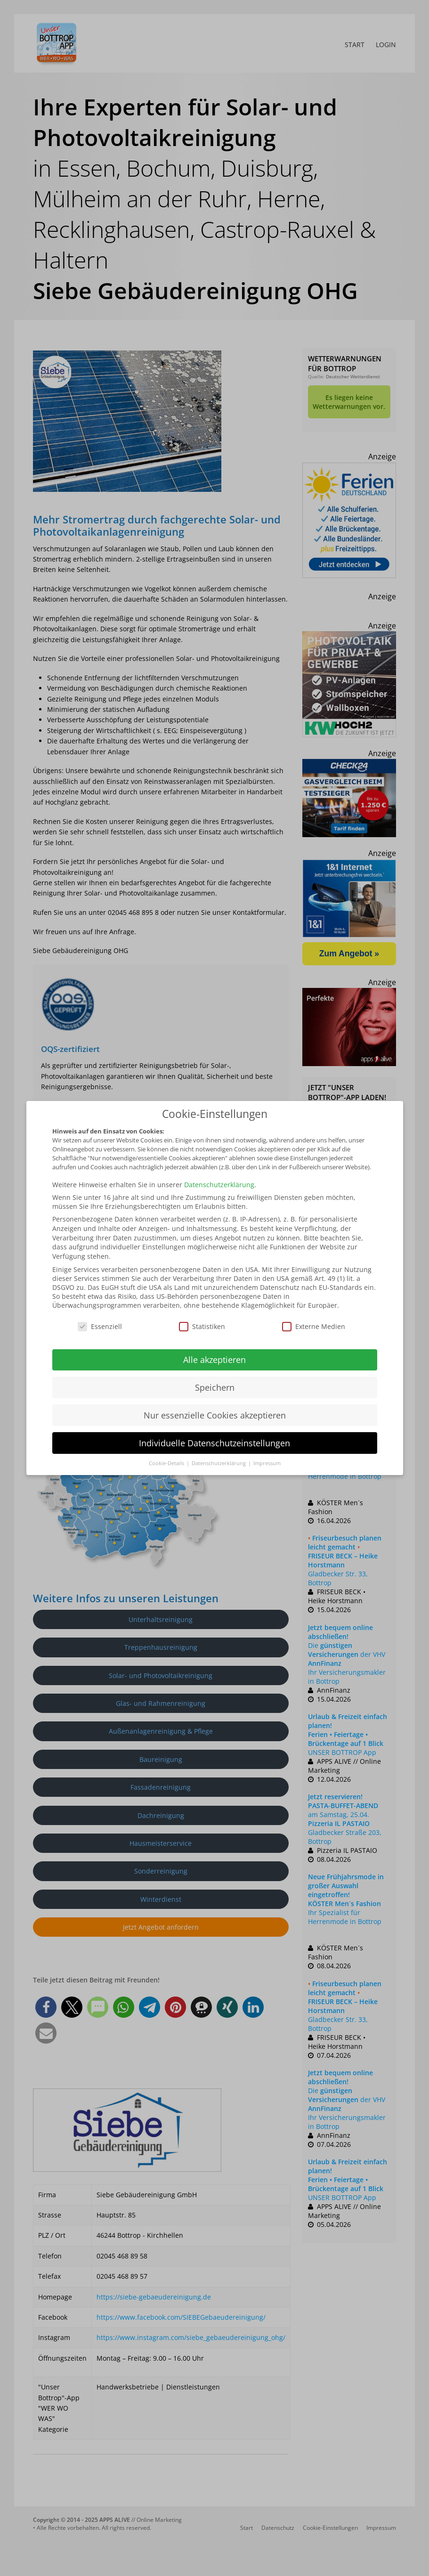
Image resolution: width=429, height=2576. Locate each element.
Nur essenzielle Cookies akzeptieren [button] (215, 1415)
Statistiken (202, 1326)
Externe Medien (313, 1326)
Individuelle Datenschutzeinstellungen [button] (214, 1443)
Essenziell (100, 1326)
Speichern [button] (215, 1387)
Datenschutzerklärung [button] (219, 1463)
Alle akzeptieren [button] (214, 1359)
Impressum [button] (267, 1463)
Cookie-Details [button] (167, 1463)
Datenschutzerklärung (219, 1184)
